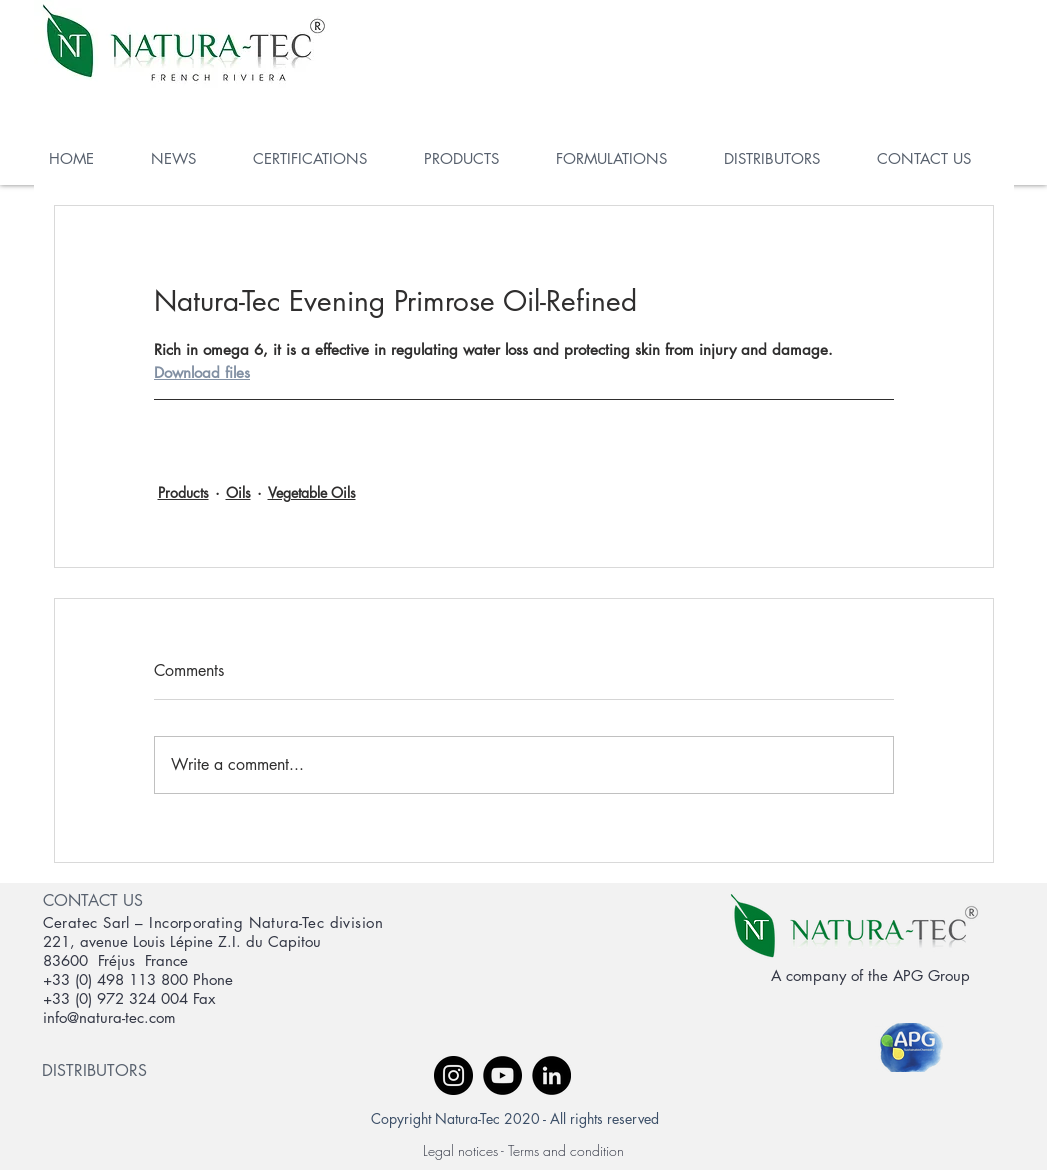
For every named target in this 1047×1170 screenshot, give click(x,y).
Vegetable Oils (312, 492)
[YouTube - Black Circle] (502, 1075)
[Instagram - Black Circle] (453, 1075)
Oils (238, 492)
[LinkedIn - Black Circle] (551, 1075)
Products (183, 492)
